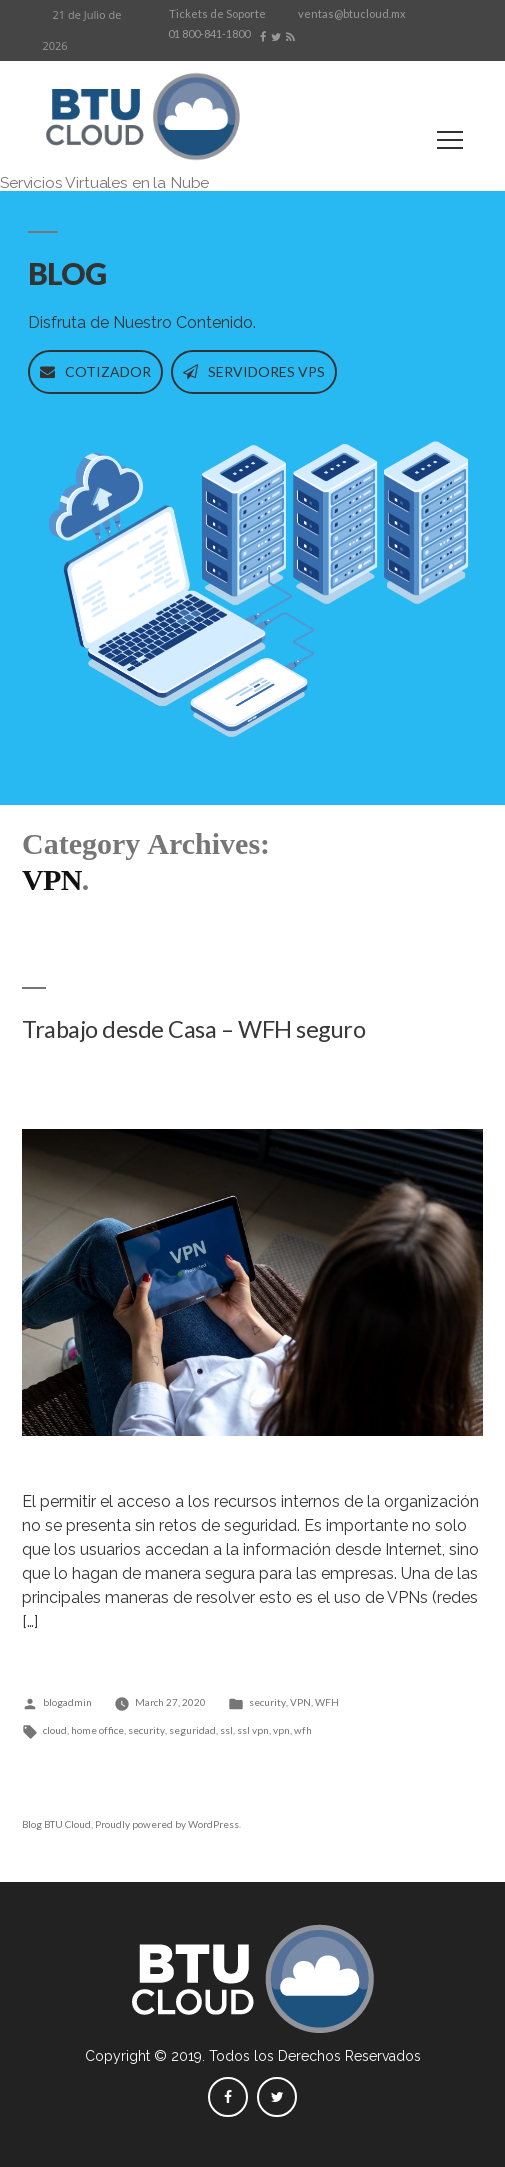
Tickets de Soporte (217, 13)
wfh (303, 1730)
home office (97, 1730)
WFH (327, 1702)
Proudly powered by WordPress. (168, 1824)
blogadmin (67, 1702)
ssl (226, 1730)
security (267, 1702)
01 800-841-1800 (209, 33)
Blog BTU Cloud (56, 1824)
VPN (300, 1702)
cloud (55, 1730)
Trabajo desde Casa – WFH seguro (193, 1029)
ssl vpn (253, 1730)
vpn (281, 1730)
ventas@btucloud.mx (352, 13)
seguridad (192, 1730)
